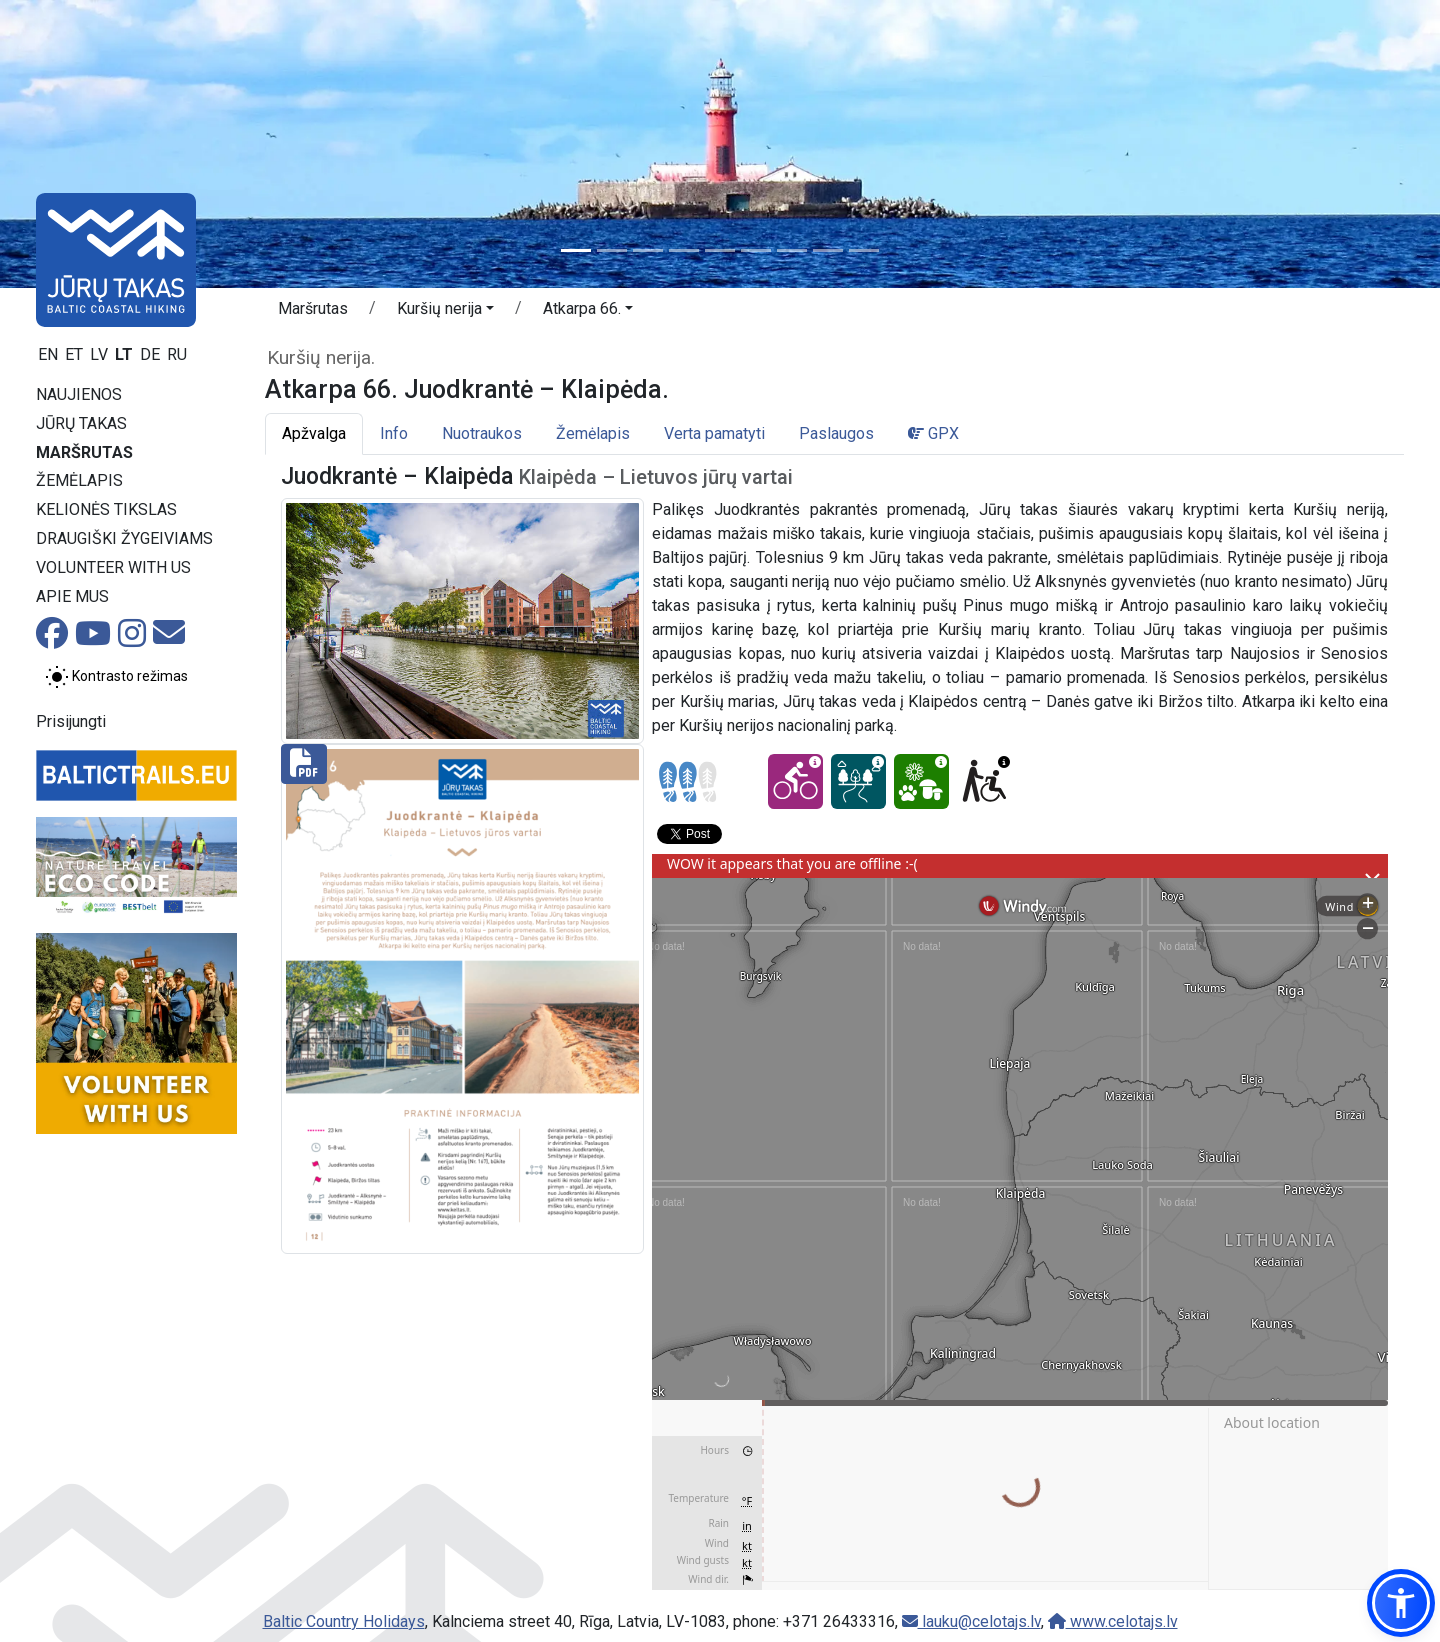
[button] (445, 312)
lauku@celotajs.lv (971, 1621)
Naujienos (79, 394)
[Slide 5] (720, 250)
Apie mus (72, 596)
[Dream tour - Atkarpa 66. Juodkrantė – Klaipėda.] (858, 781)
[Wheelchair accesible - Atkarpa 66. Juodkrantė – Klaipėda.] (984, 781)
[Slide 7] (792, 250)
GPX (933, 433)
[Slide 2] (612, 250)
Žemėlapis (79, 480)
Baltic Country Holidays (344, 1621)
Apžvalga (314, 433)
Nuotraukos (482, 433)
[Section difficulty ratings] (688, 782)
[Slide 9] (864, 250)
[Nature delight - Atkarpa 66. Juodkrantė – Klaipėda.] (921, 781)
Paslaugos (836, 433)
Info (394, 433)
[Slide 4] (684, 250)
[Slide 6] (756, 250)
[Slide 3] (648, 250)
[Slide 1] (576, 250)
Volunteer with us (113, 567)
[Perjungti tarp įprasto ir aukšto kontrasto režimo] (116, 677)
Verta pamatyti (714, 433)
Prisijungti (71, 721)
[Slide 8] (828, 250)
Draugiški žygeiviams (124, 538)
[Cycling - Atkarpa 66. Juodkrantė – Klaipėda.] (795, 781)
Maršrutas (84, 452)
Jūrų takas (81, 423)
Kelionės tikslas (106, 509)
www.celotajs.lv (1113, 1621)
